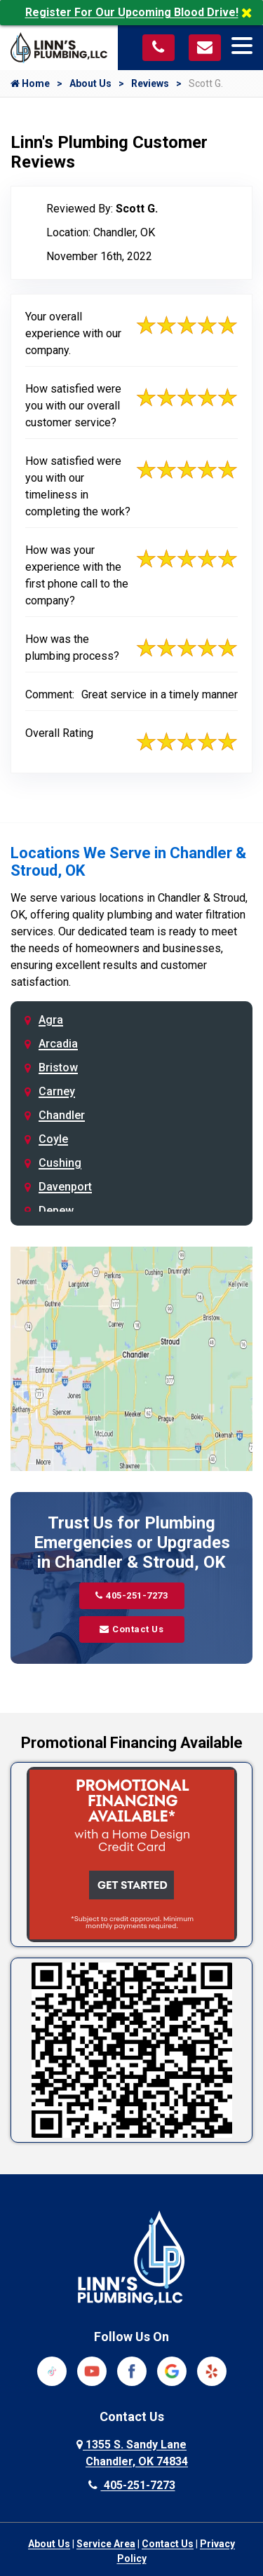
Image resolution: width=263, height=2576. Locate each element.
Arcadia (58, 1043)
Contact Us (132, 1629)
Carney (57, 1091)
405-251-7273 (131, 1595)
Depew (56, 1210)
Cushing (60, 1163)
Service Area (105, 2543)
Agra (51, 1019)
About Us (90, 83)
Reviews (150, 83)
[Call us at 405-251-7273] (158, 47)
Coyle (53, 1139)
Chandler (62, 1115)
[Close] (251, 13)
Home (30, 83)
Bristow (58, 1067)
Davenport (65, 1186)
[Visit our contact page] (205, 47)
